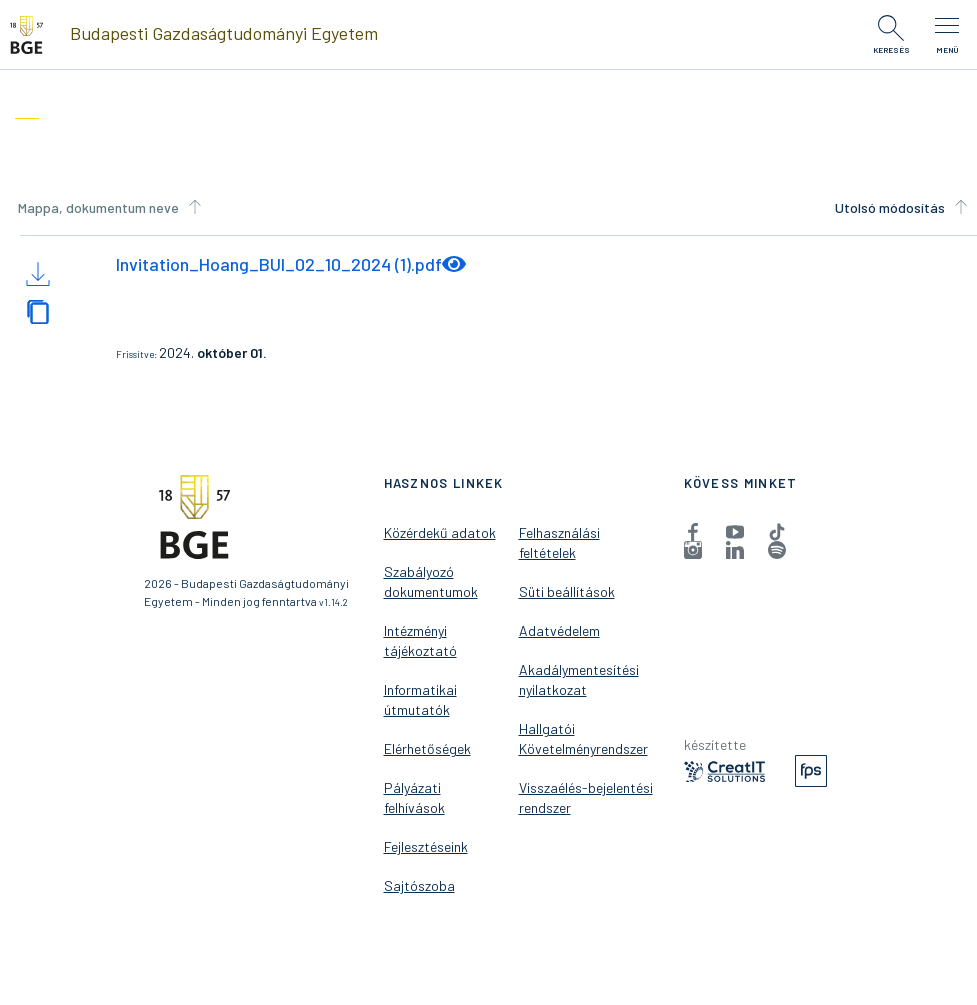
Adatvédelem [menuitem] (559, 630)
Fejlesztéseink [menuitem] (426, 846)
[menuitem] (693, 531)
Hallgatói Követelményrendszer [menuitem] (583, 738)
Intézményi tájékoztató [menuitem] (420, 640)
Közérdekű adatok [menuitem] (440, 532)
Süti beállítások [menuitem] (567, 591)
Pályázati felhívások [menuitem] (414, 797)
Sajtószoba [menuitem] (419, 885)
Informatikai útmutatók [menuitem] (420, 699)
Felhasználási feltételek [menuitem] (559, 542)
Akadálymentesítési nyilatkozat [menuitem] (579, 679)
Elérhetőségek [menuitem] (427, 748)
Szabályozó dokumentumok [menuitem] (431, 581)
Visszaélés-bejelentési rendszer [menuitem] (586, 797)
